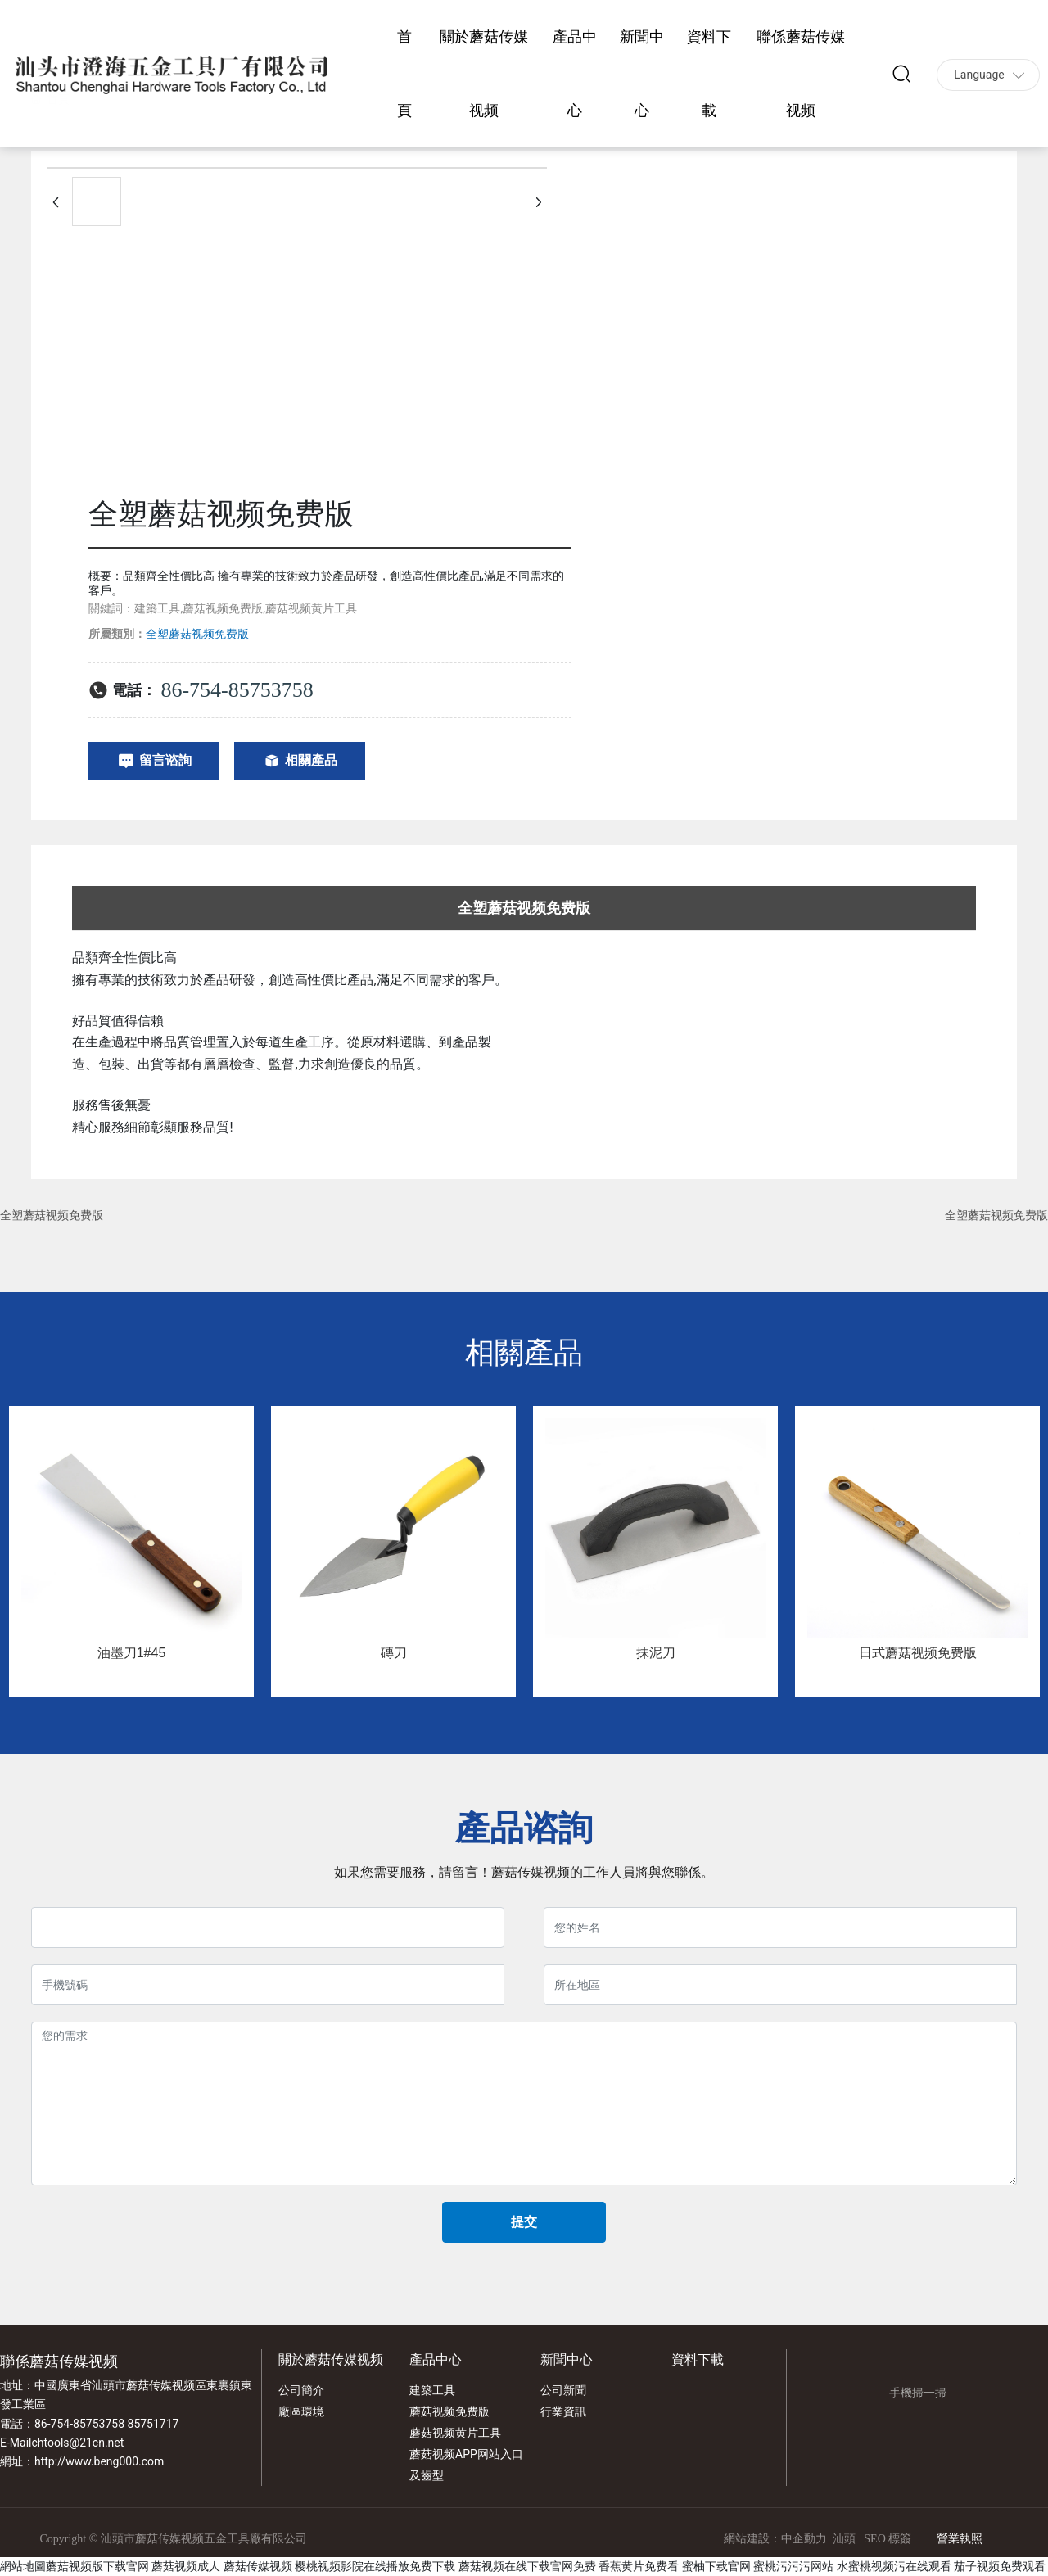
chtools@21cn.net (77, 2442)
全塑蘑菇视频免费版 (51, 1215)
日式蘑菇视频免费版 (918, 1653)
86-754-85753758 (236, 690)
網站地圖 (23, 2566)
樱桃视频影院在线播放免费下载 (375, 2566)
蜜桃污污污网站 (793, 2566)
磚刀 (394, 1653)
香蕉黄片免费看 (639, 2566)
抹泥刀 (655, 1653)
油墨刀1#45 (131, 1653)
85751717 (153, 2423)
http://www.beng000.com (99, 2461)
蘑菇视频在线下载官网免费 (527, 2566)
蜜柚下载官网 (716, 2566)
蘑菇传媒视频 (258, 2566)
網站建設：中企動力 (775, 2539)
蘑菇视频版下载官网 (97, 2566)
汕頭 (844, 2539)
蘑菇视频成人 (185, 2566)
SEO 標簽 (887, 2539)
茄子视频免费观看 (1000, 2566)
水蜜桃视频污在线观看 (894, 2566)
